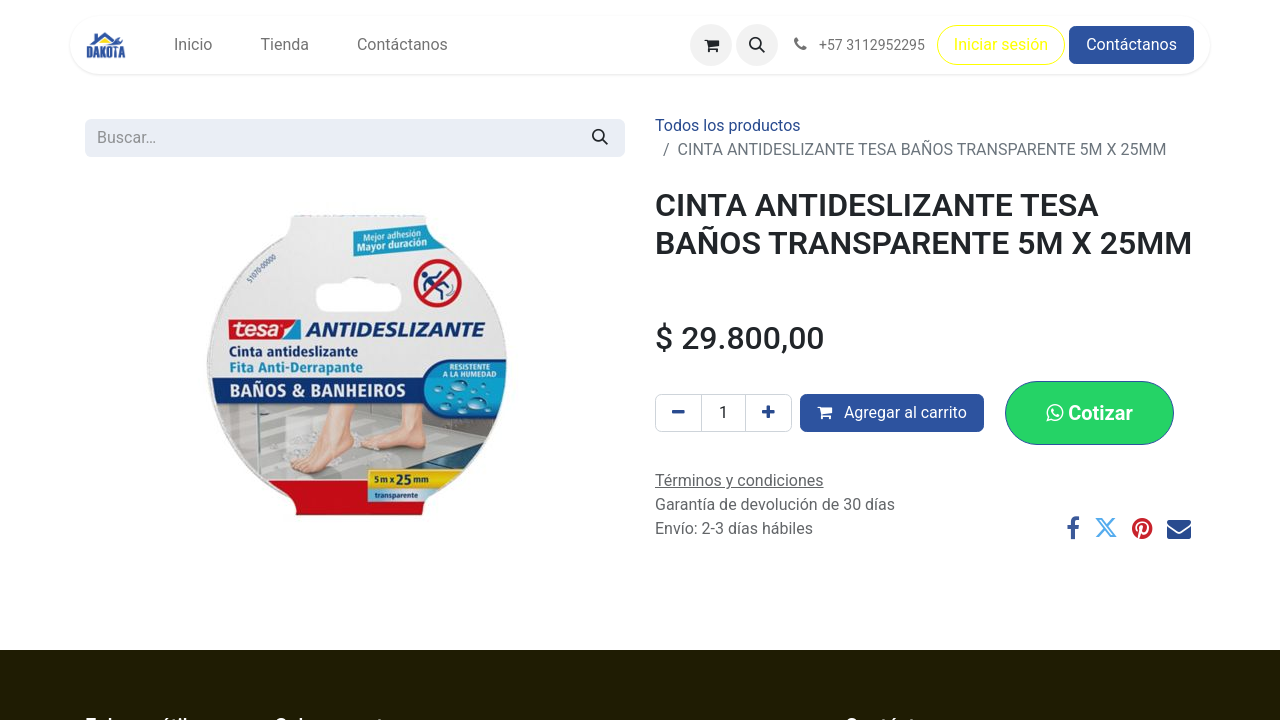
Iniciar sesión (1001, 44)
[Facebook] (1073, 528)
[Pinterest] (1142, 528)
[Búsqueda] (600, 138)
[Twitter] (1106, 528)
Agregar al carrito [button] (892, 412)
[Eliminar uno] (678, 413)
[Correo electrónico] (1179, 528)
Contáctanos (1131, 44)
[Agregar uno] (768, 413)
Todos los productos (728, 125)
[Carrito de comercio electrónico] (711, 45)
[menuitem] (193, 45)
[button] (757, 45)
